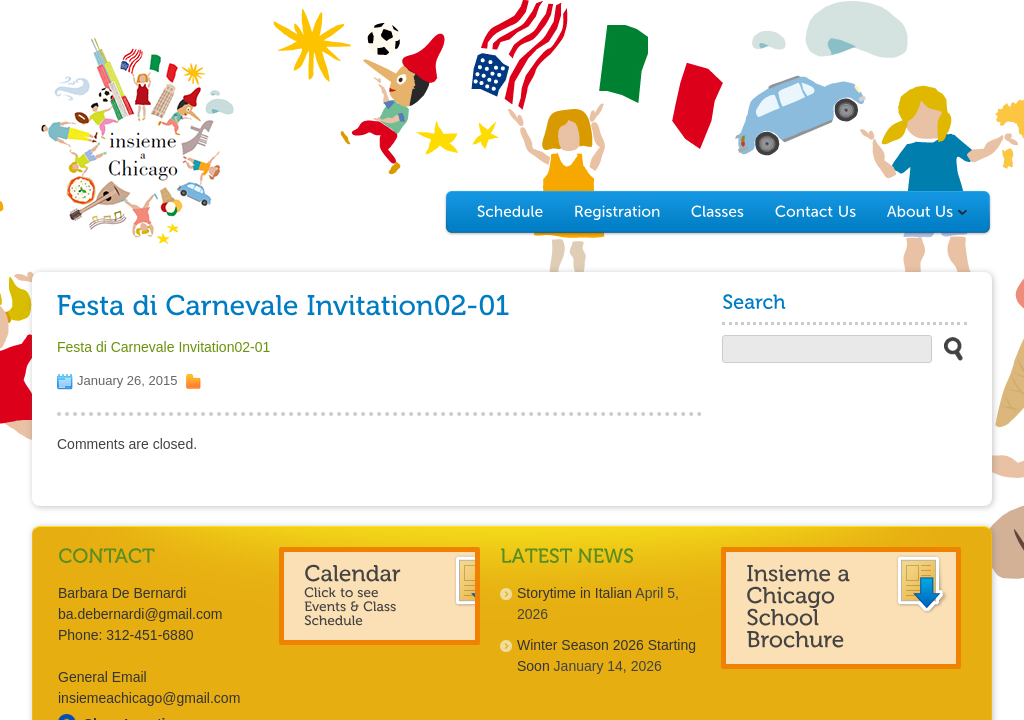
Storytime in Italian (574, 593)
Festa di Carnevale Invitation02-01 (163, 347)
